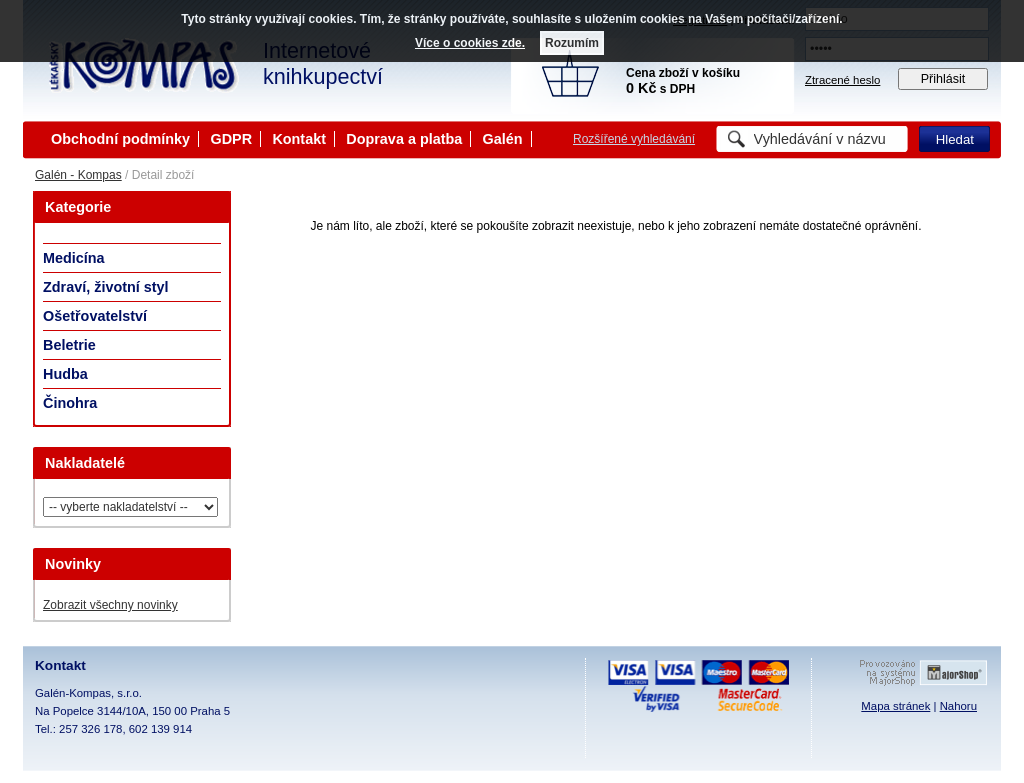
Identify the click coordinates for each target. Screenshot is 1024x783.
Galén (503, 139)
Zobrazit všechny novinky (110, 605)
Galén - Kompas (78, 175)
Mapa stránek (895, 706)
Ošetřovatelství (95, 316)
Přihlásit (943, 79)
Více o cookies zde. (470, 43)
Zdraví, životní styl (106, 287)
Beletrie (69, 345)
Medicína (74, 258)
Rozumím (572, 43)
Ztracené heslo (842, 80)
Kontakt (299, 139)
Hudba (65, 374)
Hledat (955, 139)
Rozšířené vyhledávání (634, 139)
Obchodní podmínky (120, 139)
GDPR (231, 139)
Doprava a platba (404, 139)
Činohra (70, 403)
